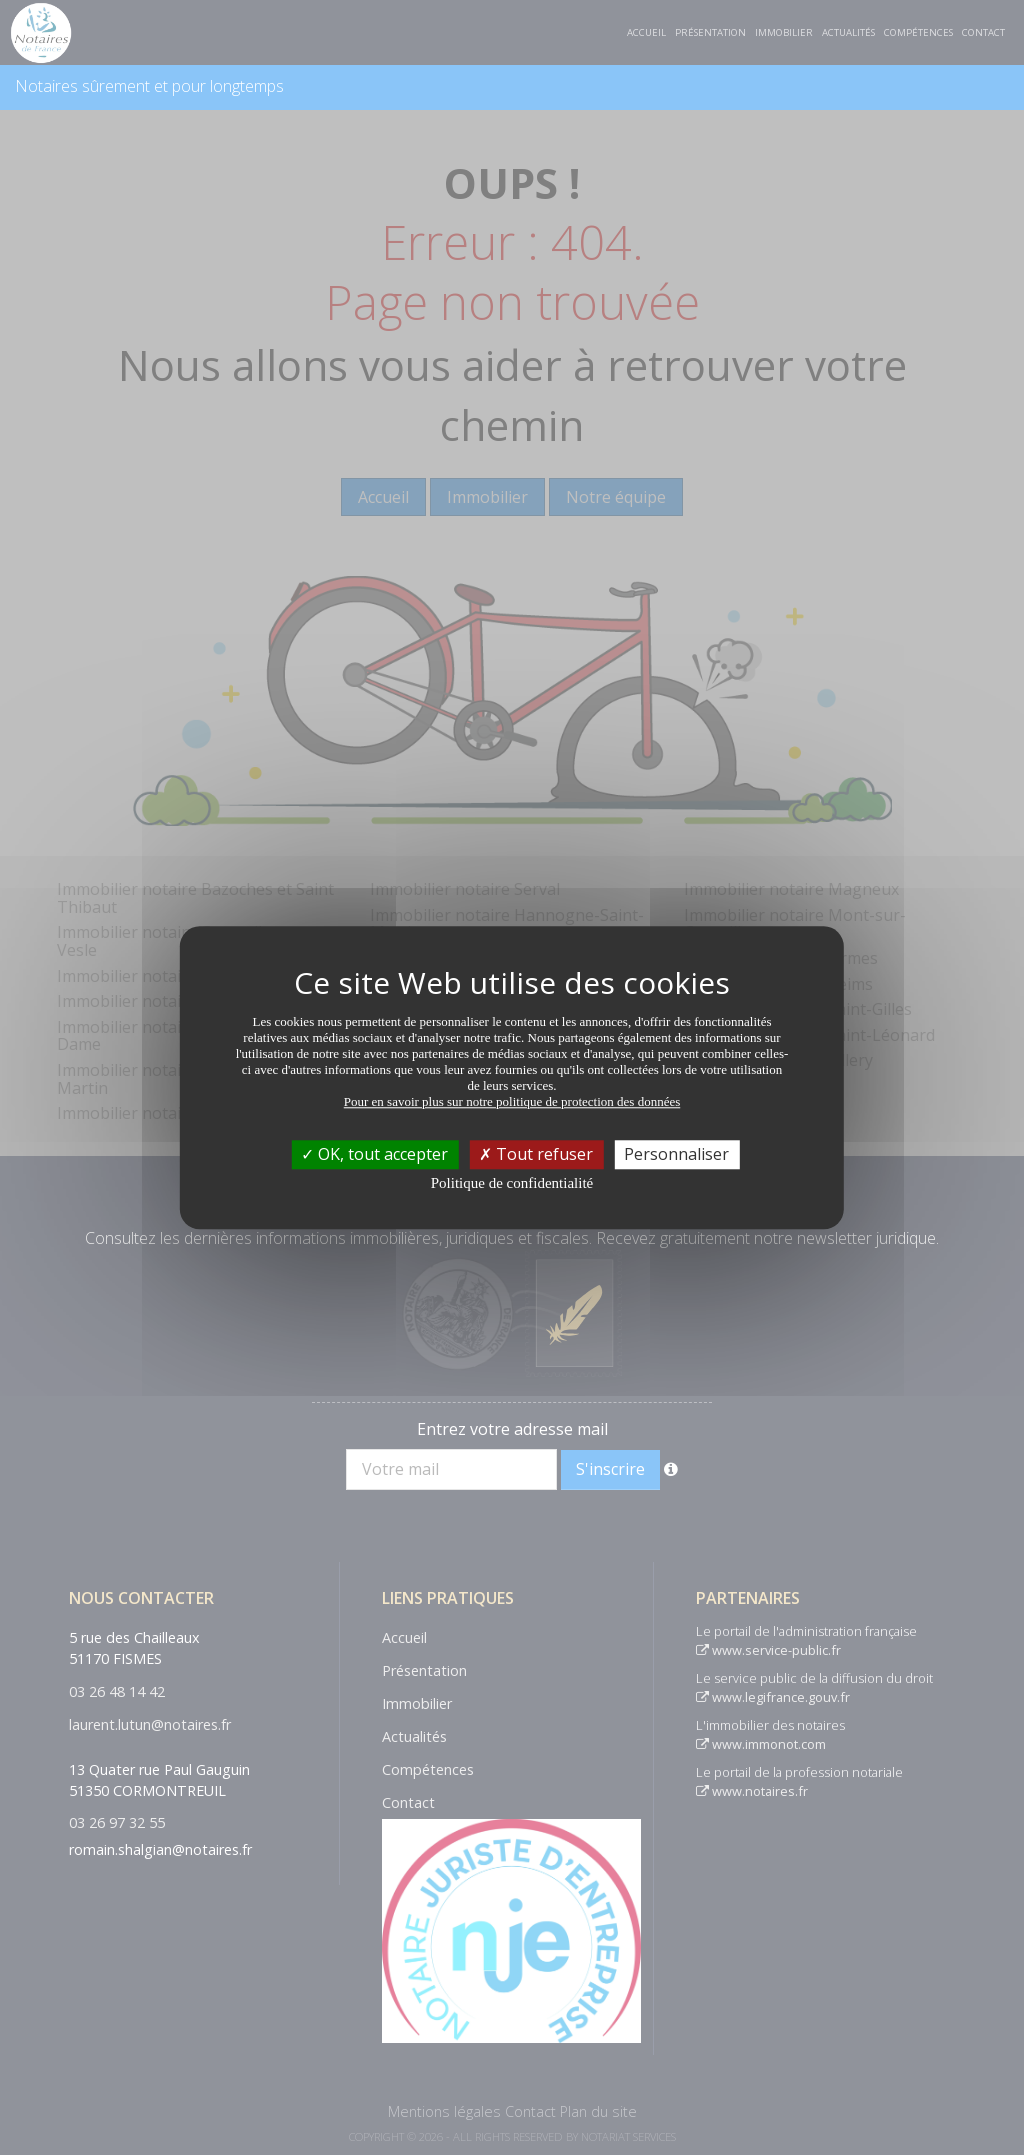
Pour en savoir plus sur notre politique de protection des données (512, 1101)
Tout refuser (536, 1154)
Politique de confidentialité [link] (512, 1183)
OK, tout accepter (374, 1154)
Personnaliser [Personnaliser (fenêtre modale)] (676, 1154)
